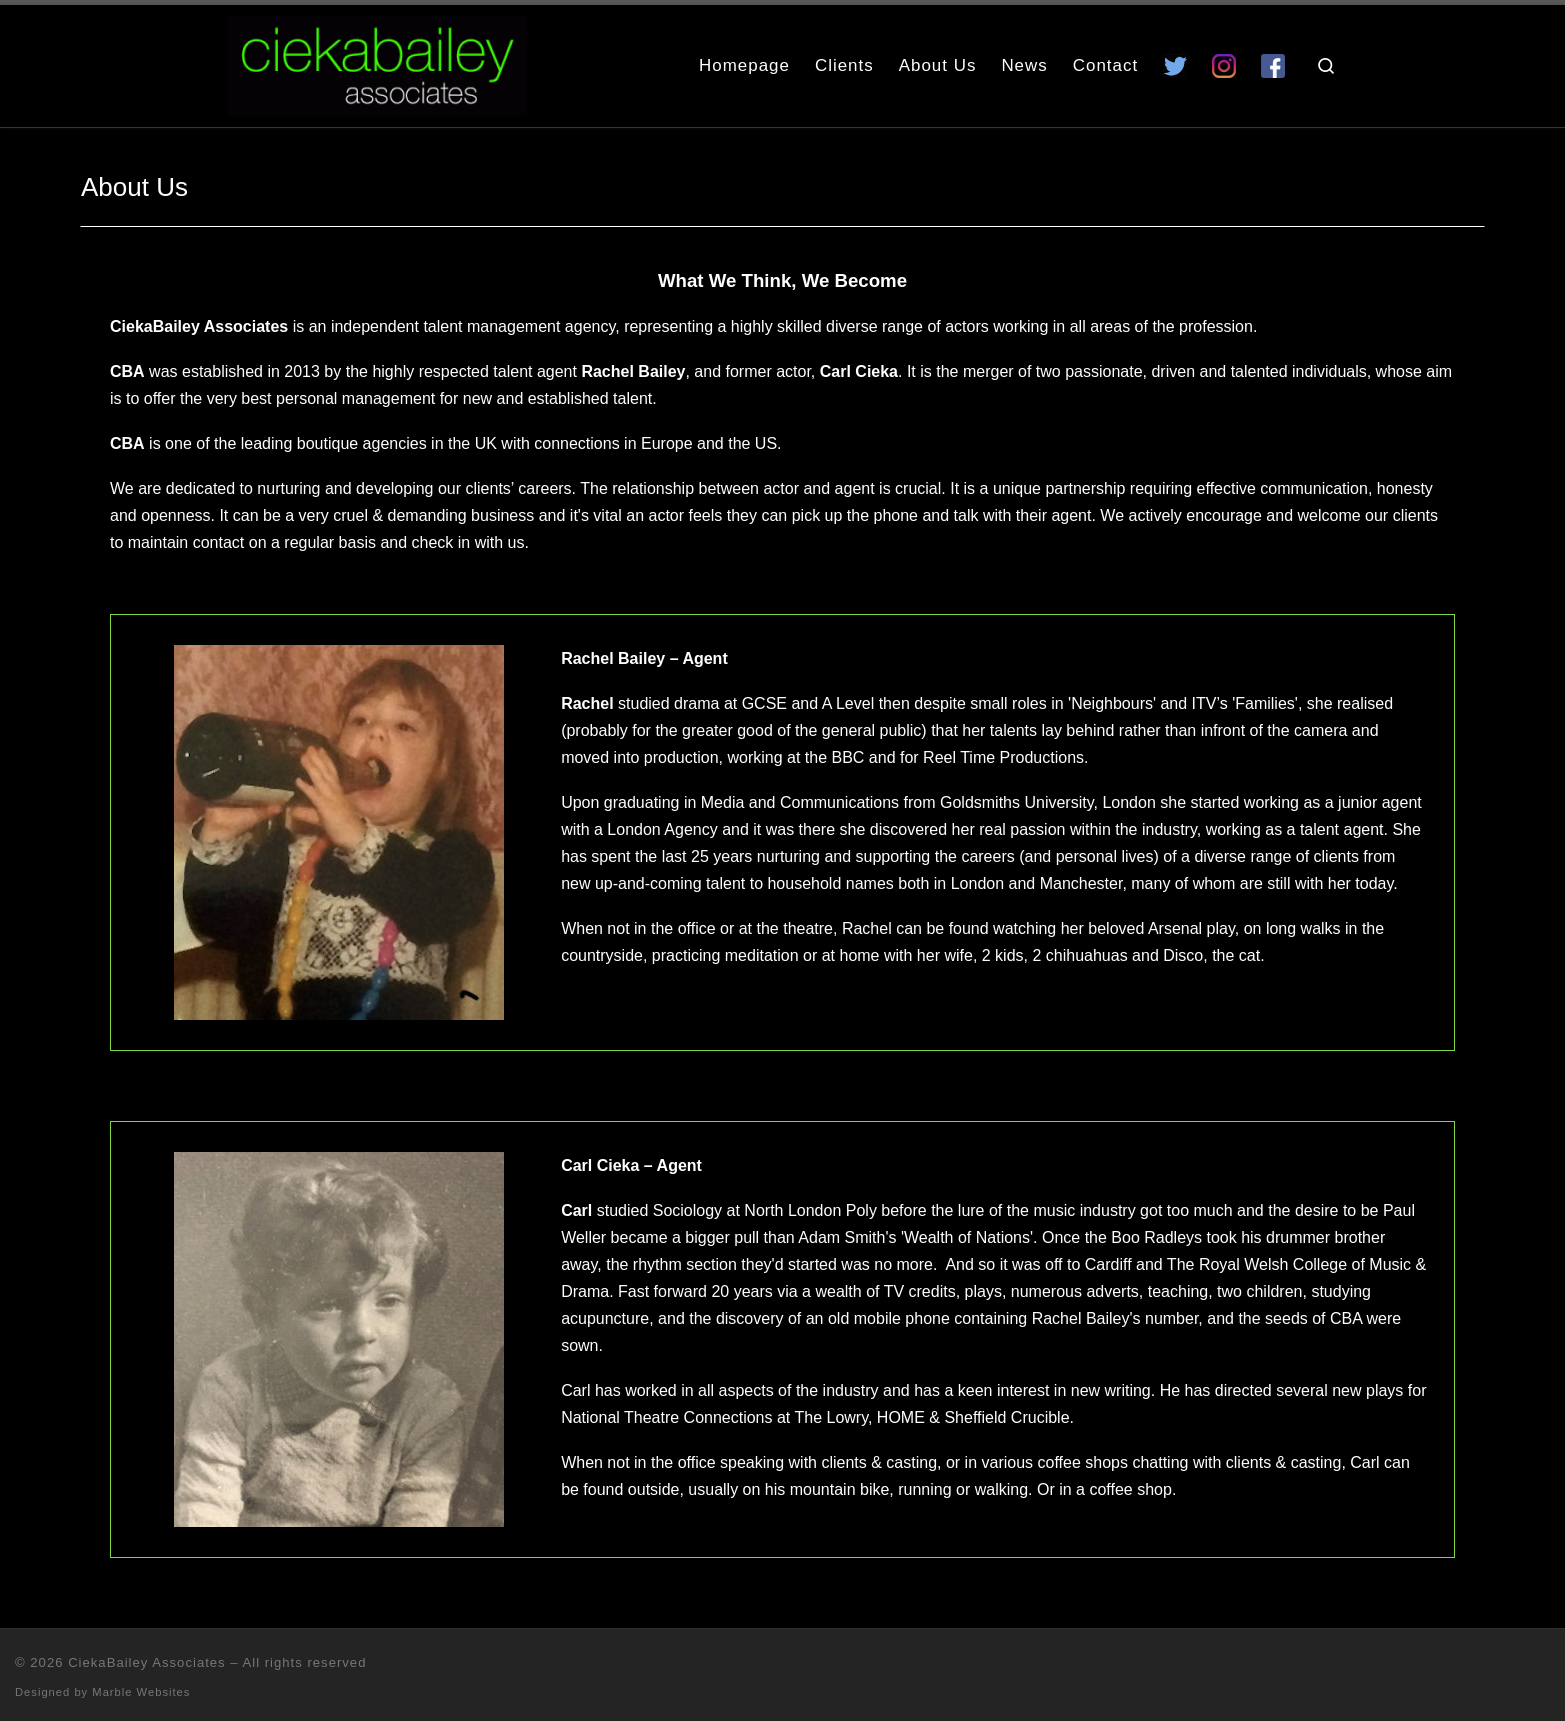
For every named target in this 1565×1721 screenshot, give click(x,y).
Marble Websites (141, 1692)
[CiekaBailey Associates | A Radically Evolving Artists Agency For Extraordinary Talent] (377, 62)
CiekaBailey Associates (147, 1662)
